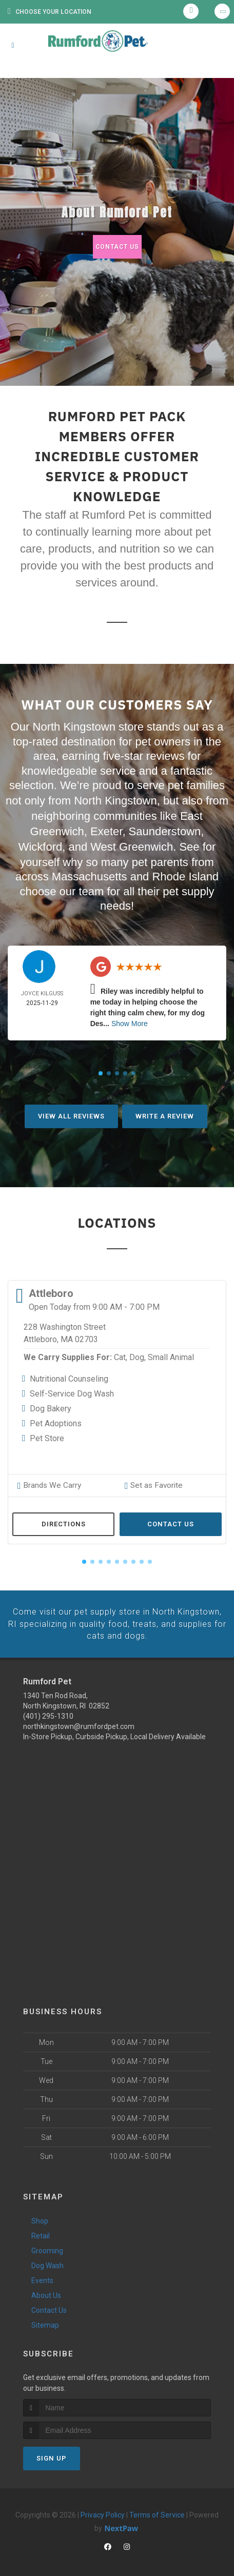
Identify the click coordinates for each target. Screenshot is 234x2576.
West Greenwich (131, 844)
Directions (64, 1520)
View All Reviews (71, 1113)
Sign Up (51, 2452)
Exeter (106, 829)
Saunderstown (165, 829)
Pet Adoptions (56, 1420)
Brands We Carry (46, 1482)
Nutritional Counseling (69, 1376)
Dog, (137, 1354)
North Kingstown (115, 800)
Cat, (120, 1354)
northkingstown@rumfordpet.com (78, 1720)
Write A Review (164, 1113)
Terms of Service (157, 2509)
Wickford (40, 844)
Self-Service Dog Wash (72, 1390)
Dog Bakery (50, 1405)
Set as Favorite (151, 1482)
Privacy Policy (103, 2509)
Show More (129, 1020)
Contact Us (117, 246)
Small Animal (171, 1354)
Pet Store (47, 1435)
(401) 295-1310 (48, 1710)
